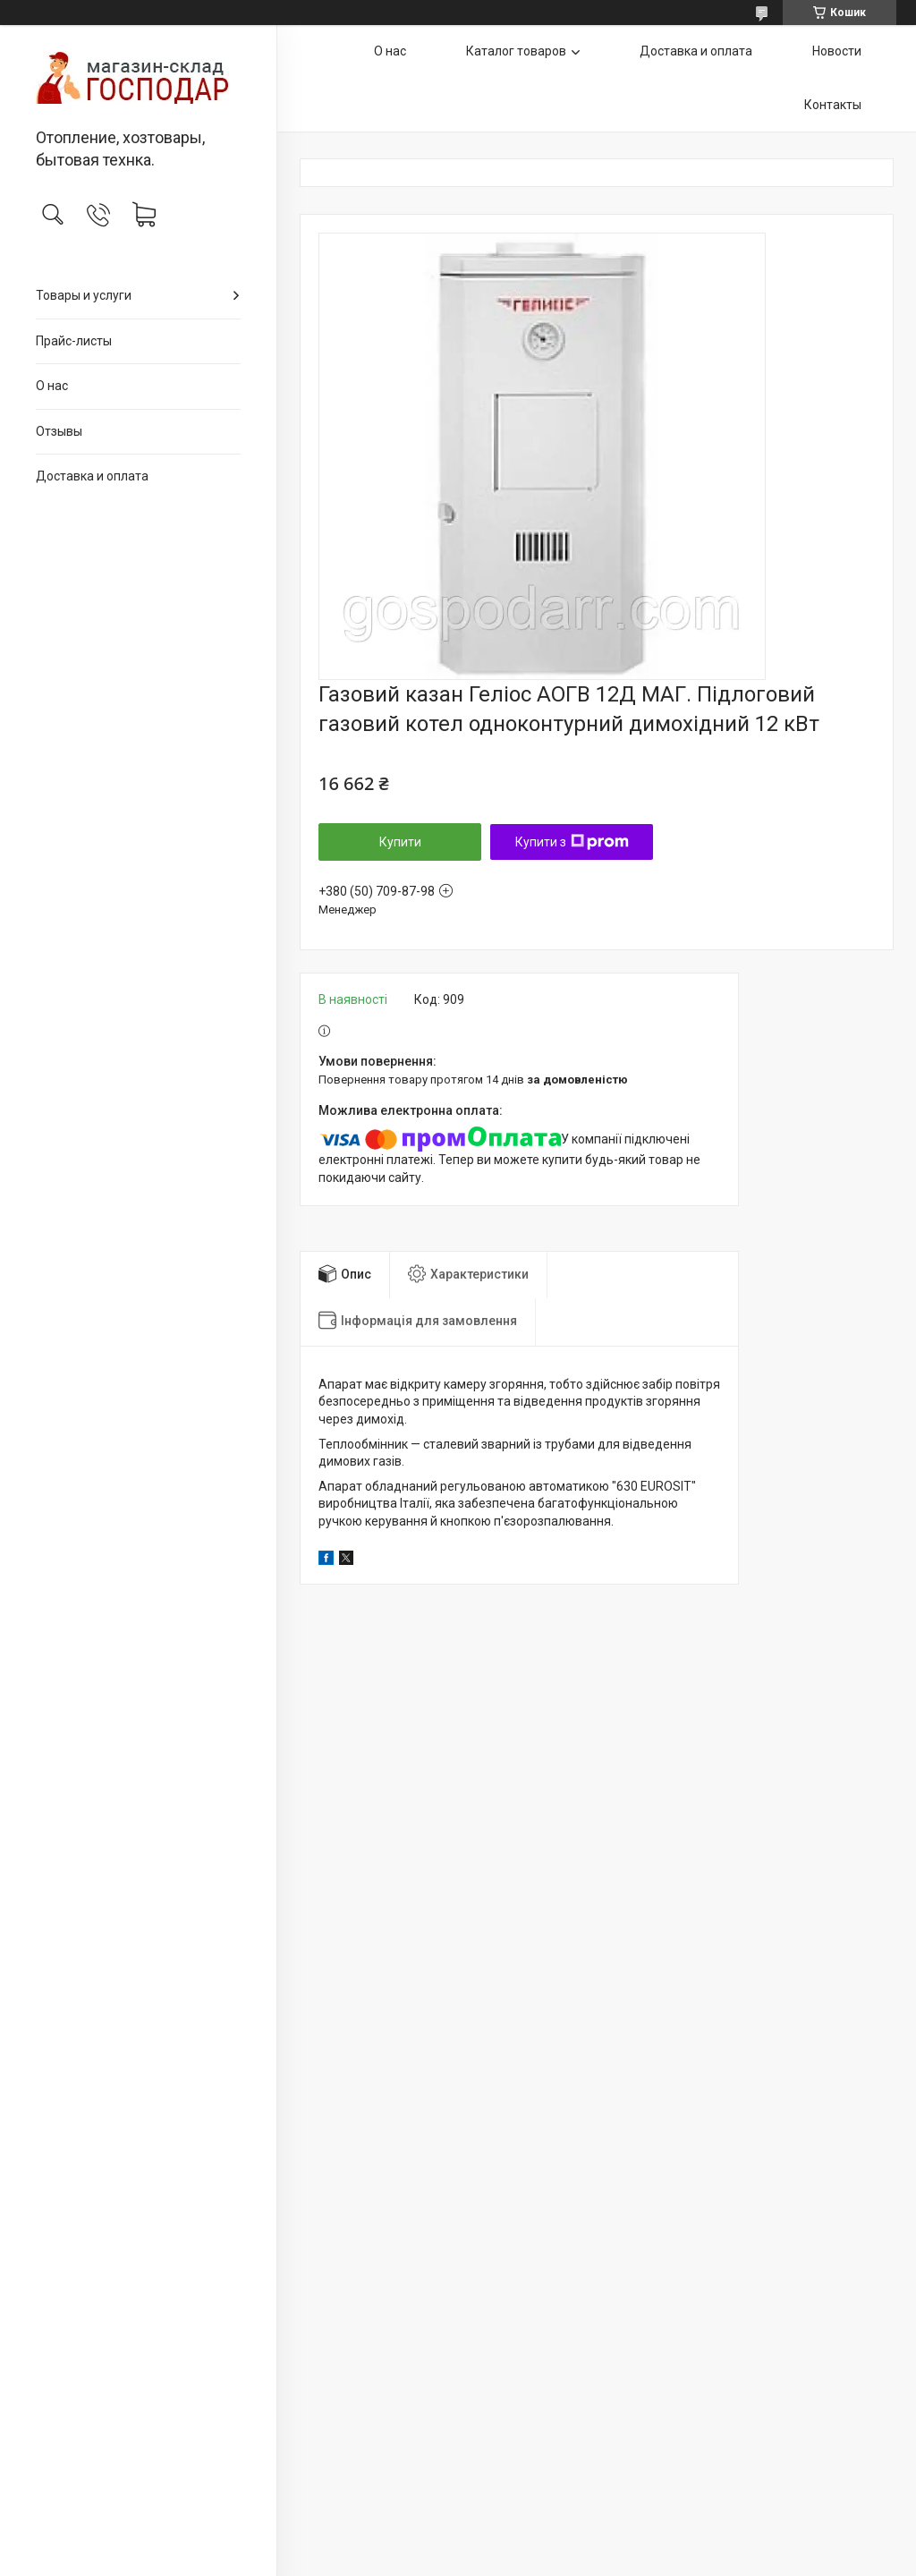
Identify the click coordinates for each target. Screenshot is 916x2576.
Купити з (572, 842)
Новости (836, 51)
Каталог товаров (516, 51)
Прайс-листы (74, 341)
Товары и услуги (83, 295)
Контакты (832, 105)
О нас (52, 385)
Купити (400, 842)
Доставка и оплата (92, 476)
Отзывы (59, 431)
